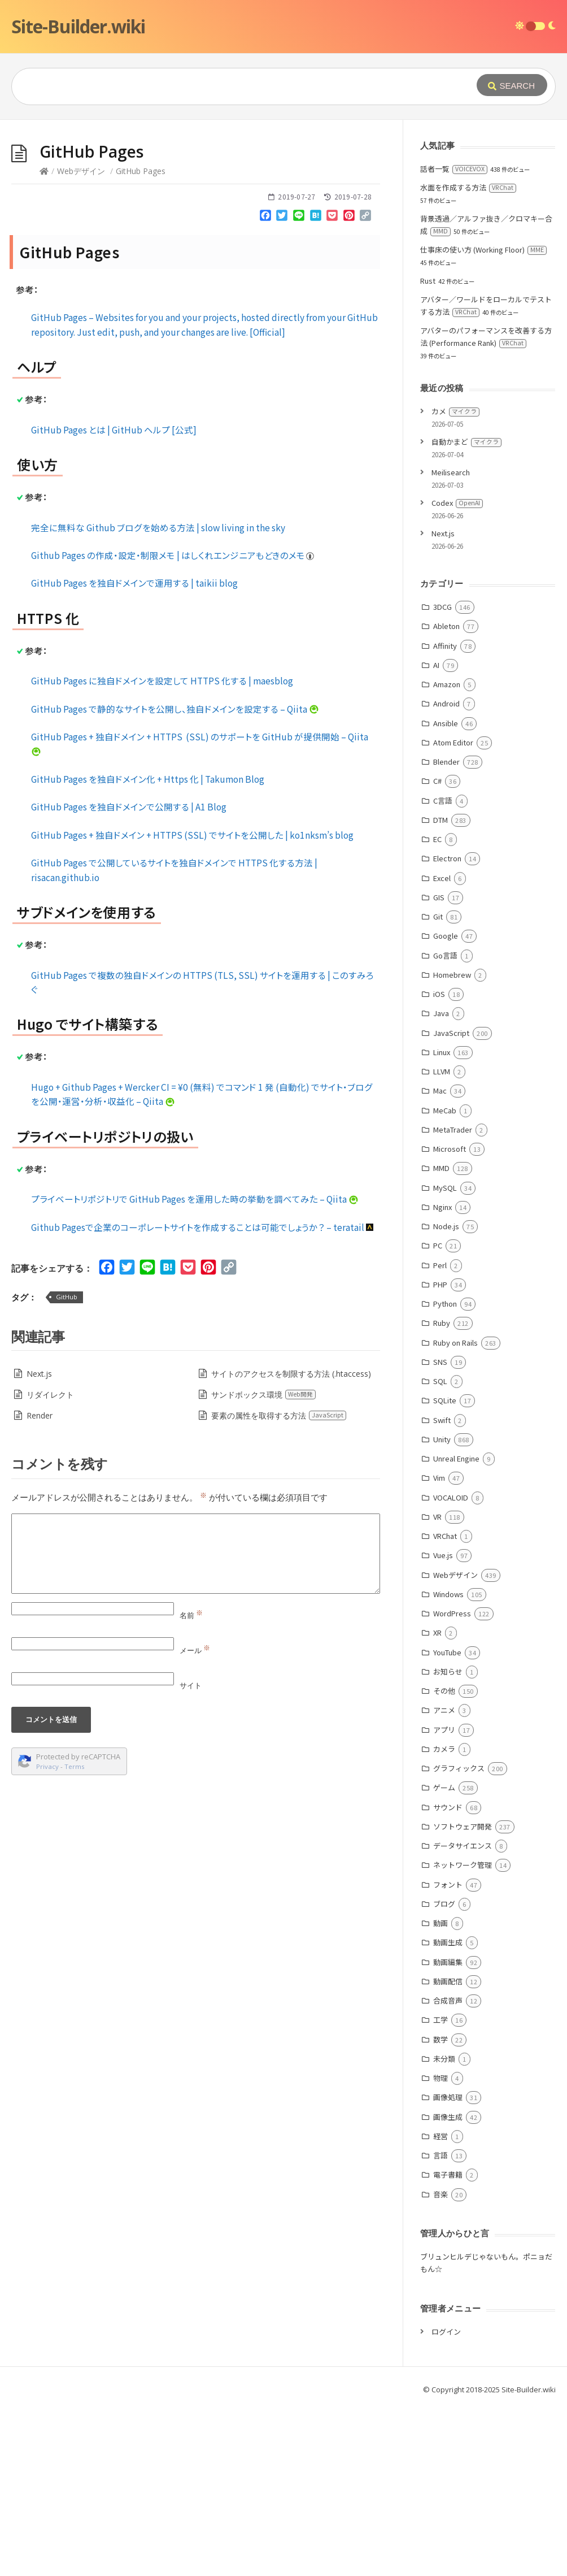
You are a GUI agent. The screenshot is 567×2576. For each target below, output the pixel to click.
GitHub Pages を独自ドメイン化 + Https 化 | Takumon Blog (147, 948)
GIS (438, 1066)
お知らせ (448, 1841)
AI (436, 834)
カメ (455, 580)
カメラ (444, 1918)
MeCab (444, 1279)
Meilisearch (450, 641)
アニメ (444, 1879)
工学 (440, 2189)
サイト (191, 1855)
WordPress (452, 1782)
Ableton (446, 795)
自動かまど (466, 611)
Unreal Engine (456, 1628)
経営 (440, 2305)
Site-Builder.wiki (78, 26)
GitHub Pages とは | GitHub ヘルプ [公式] (114, 599)
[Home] (44, 340)
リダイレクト (50, 1564)
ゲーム (444, 1956)
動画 (440, 2092)
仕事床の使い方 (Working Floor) (483, 419)
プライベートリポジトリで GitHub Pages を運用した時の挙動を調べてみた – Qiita (195, 1368)
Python (445, 1473)
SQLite (444, 1569)
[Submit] (512, 85)
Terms (74, 1936)
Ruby (441, 1492)
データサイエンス (462, 2015)
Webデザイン (81, 340)
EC (437, 1008)
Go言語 (445, 1125)
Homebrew (452, 1144)
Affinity (445, 815)
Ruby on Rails (455, 1512)
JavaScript (451, 1202)
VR (437, 1686)
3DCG (442, 776)
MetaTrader (452, 1299)
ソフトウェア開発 (462, 1995)
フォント (448, 2054)
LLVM (441, 1240)
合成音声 (448, 2170)
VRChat (445, 1705)
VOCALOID (450, 1667)
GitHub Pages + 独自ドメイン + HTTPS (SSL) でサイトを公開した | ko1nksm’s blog (192, 1004)
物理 (440, 2247)
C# (437, 950)
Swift (442, 1589)
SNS (440, 1531)
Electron (447, 1027)
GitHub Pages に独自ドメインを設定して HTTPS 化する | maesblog (162, 850)
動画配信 (448, 2150)
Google (445, 1105)
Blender (446, 931)
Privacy (47, 1936)
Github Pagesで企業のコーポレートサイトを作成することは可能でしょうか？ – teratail (202, 1396)
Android (446, 873)
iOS (439, 1163)
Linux (441, 1221)
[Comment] (195, 1723)
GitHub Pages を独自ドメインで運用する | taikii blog (134, 752)
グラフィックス (459, 1937)
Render (40, 1585)
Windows (448, 1763)
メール (195, 1820)
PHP (440, 1454)
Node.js (446, 1395)
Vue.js (443, 1724)
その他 (444, 1860)
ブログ (444, 2073)
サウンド (448, 1976)
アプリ (444, 1899)
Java (441, 1182)
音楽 (440, 2363)
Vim (439, 1647)
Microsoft (449, 1318)
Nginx (442, 1376)
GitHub (66, 1466)
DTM (440, 989)
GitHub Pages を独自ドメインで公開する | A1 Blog (128, 976)
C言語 (442, 970)
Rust (427, 450)
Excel (442, 1047)
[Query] (229, 86)
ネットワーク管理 (462, 2034)
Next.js (39, 1543)
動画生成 (448, 2111)
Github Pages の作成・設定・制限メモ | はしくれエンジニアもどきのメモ (173, 724)
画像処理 (448, 2266)
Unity (442, 1608)
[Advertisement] (283, 204)
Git (438, 1086)
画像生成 (448, 2286)
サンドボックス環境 (263, 1564)
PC (437, 1415)
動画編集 (448, 2131)
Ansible (445, 892)
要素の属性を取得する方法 (279, 1585)
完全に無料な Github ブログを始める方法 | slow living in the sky (158, 697)
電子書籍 (448, 2344)
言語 (440, 2324)
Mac (440, 1260)
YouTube (447, 1821)
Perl (440, 1434)
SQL (440, 1550)
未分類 (444, 2228)
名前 (191, 1785)
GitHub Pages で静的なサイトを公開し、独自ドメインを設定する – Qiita (175, 878)
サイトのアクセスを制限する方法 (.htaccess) (291, 1543)
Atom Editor (453, 912)
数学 (440, 2209)
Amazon (446, 853)
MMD (441, 1337)
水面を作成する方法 (468, 357)
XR (437, 1802)
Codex (457, 672)
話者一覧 (453, 338)
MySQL (445, 1357)
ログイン (446, 2501)
